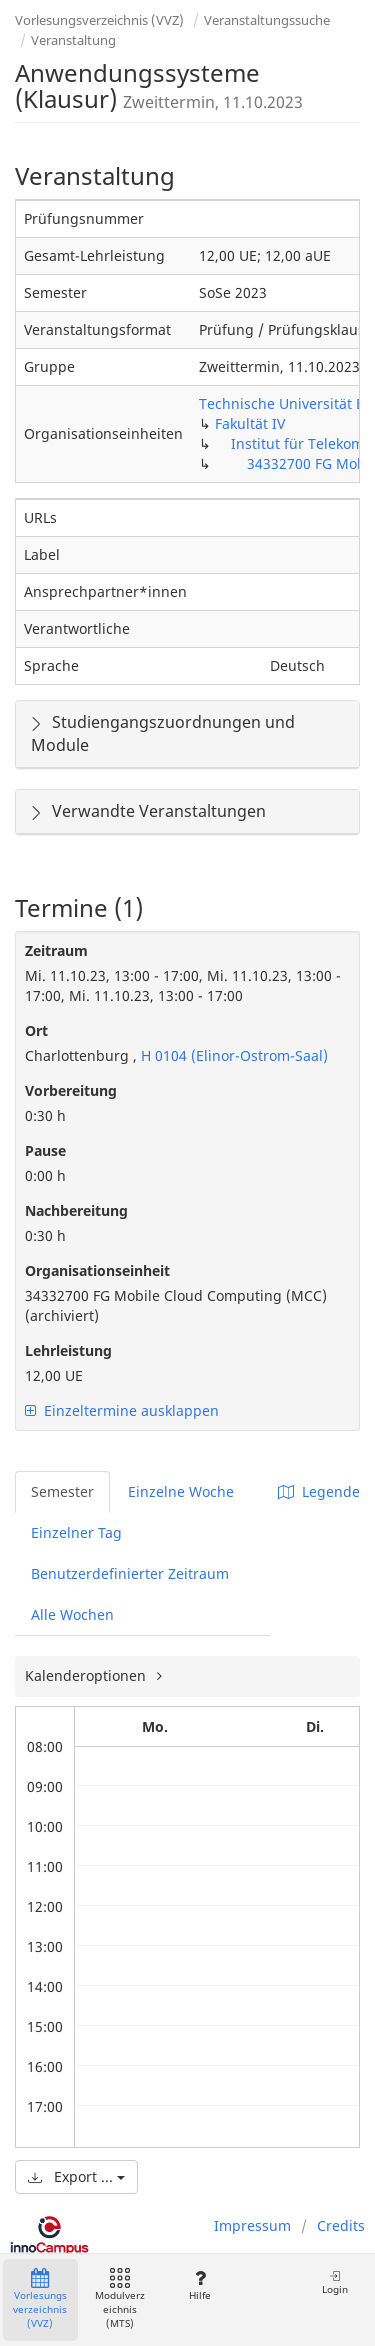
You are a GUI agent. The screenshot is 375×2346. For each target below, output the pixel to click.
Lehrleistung (68, 1350)
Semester (62, 1491)
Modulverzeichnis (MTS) (120, 2299)
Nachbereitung (76, 1210)
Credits (341, 2225)
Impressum (252, 2225)
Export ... (76, 2176)
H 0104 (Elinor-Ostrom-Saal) (232, 1055)
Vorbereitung (71, 1090)
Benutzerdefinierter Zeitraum (130, 1573)
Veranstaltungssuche (267, 20)
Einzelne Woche (181, 1491)
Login (335, 2282)
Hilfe (199, 2285)
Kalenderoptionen (87, 1675)
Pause (45, 1150)
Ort (36, 1030)
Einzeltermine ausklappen (122, 1410)
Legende (319, 1491)
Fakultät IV (250, 423)
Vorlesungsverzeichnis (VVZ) (99, 20)
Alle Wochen (72, 1614)
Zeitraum (56, 950)
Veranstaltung (73, 40)
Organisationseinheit (97, 1270)
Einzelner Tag (76, 1532)
